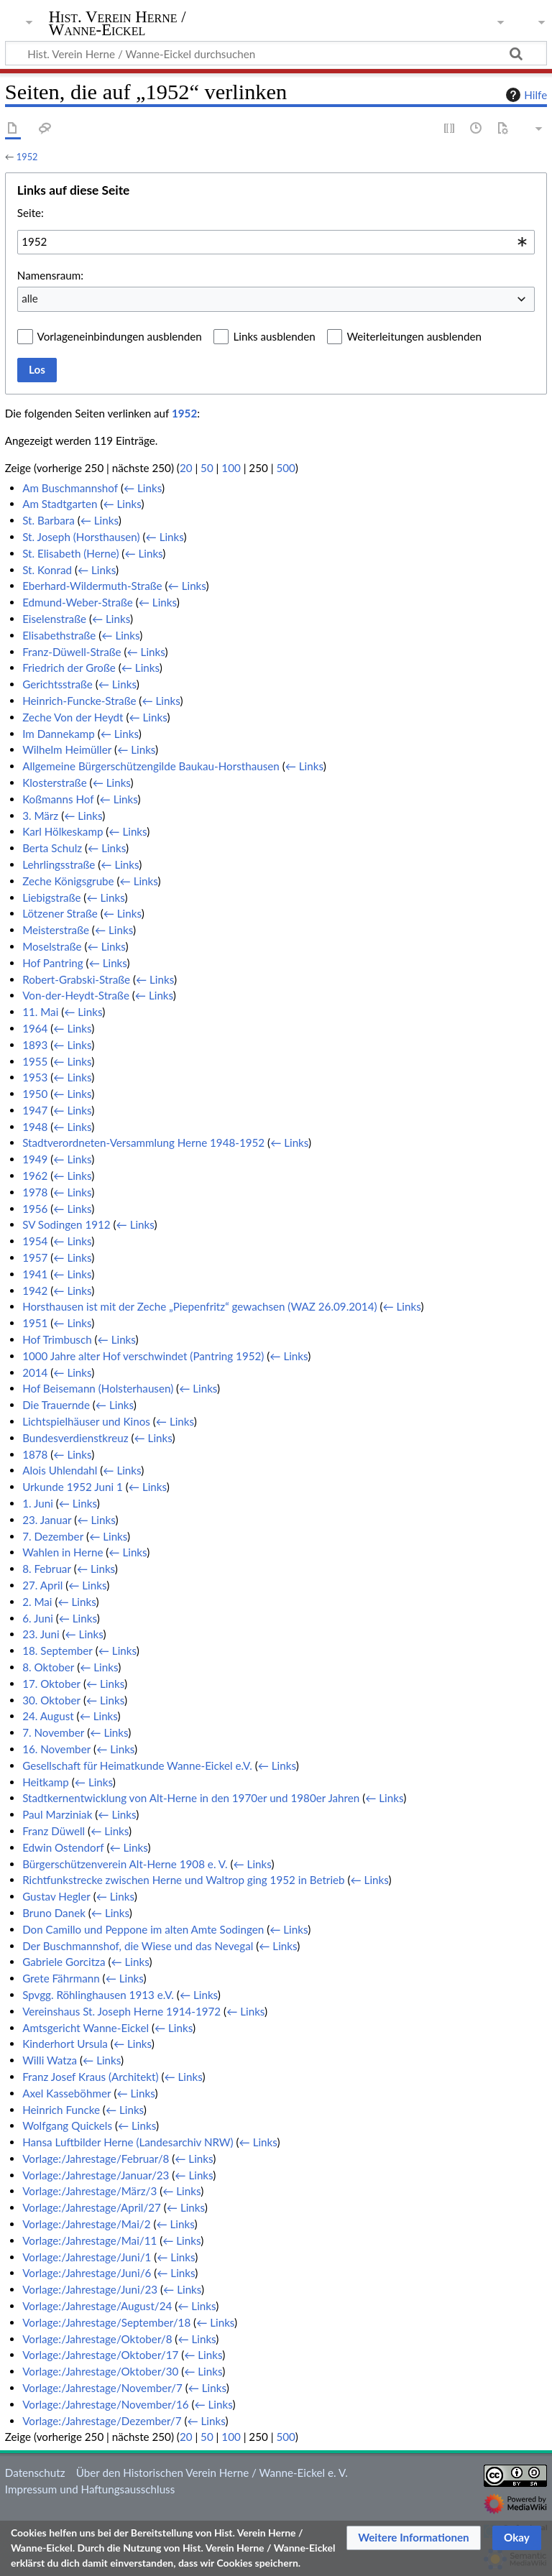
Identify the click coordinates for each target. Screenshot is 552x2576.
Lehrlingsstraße (58, 864)
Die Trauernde (56, 1404)
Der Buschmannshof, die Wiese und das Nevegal (137, 1945)
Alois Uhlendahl (59, 1470)
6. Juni (37, 1618)
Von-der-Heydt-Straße (75, 995)
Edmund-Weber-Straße (77, 602)
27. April (42, 1585)
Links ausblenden (274, 336)
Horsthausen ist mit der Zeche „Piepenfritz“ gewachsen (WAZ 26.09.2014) (199, 1306)
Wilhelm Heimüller (66, 749)
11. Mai (40, 1011)
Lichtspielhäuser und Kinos (86, 1421)
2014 (34, 1372)
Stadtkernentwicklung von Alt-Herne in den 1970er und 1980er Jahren (190, 1797)
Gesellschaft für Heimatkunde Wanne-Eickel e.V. (137, 1765)
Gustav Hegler (56, 1896)
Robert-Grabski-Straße (76, 979)
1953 (34, 1077)
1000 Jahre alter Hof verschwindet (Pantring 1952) (143, 1355)
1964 (34, 1028)
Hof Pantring (52, 962)
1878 (34, 1454)
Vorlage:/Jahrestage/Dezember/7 (101, 2420)
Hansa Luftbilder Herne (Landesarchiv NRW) (127, 2142)
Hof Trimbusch (57, 1339)
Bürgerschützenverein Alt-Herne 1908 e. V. (124, 1863)
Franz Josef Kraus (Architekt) (90, 2076)
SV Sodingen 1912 (66, 1224)
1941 (34, 1274)
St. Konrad (47, 569)
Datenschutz (35, 2472)
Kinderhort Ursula (65, 2043)
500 (285, 467)
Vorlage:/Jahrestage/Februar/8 (95, 2158)
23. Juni (40, 1634)
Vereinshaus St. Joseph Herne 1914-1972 (121, 2011)
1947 (34, 1110)
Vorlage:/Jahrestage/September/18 (106, 2322)
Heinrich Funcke (61, 2109)
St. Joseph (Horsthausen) (80, 536)
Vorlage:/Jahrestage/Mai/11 (89, 2240)
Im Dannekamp (58, 733)
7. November (53, 1732)
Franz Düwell (53, 1830)
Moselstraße (51, 946)
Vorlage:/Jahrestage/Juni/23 (89, 2289)
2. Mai (37, 1601)
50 (207, 467)
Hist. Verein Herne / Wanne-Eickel (117, 24)
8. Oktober (48, 1667)
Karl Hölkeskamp (62, 831)
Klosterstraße (54, 782)
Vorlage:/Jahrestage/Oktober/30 (100, 2371)
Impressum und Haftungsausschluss (90, 2489)
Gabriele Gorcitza (63, 1961)
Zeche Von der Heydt (72, 717)
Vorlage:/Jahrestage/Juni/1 (86, 2256)
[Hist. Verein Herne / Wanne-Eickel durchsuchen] (276, 53)
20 (186, 467)
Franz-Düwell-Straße (71, 651)
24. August (48, 1715)
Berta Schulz (52, 847)
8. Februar (46, 1568)
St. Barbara (48, 520)
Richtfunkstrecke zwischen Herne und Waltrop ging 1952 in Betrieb (183, 1879)
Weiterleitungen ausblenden (413, 336)
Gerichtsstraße (57, 684)
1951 (34, 1322)
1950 (34, 1093)
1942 (34, 1290)
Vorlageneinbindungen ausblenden (119, 336)
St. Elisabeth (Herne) (70, 553)
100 (230, 467)
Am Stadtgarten (59, 503)
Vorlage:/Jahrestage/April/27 (91, 2207)
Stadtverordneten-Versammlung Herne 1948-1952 (143, 1142)
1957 (34, 1257)
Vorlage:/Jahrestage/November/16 (105, 2404)
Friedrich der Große (69, 667)
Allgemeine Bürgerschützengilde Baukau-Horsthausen (151, 766)
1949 (34, 1159)
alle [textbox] (30, 298)
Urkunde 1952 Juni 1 (72, 1486)
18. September (57, 1650)
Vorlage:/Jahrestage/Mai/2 (86, 2223)
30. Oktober (51, 1700)
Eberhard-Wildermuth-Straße (92, 585)
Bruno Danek (54, 1912)
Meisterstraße (55, 929)
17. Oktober (51, 1683)
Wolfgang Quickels (67, 2125)
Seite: (30, 212)
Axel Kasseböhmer (66, 2093)
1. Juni (37, 1503)
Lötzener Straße (60, 913)
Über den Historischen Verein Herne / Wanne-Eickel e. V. (212, 2472)
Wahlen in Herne (62, 1552)
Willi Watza (49, 2060)
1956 (34, 1208)
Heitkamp (45, 1782)
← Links (143, 487)
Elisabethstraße (59, 635)
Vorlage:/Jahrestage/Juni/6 (86, 2272)
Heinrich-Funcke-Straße (79, 700)
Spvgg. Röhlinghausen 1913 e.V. (98, 1994)
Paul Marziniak (57, 1814)
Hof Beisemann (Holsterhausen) (97, 1388)
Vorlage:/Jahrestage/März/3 (89, 2190)
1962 (34, 1175)
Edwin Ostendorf (63, 1847)
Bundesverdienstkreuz (75, 1437)
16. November (56, 1748)
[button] (413, 2538)
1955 (34, 1061)
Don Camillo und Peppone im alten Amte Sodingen (143, 1929)
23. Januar (46, 1519)
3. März (40, 815)
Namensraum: (50, 275)
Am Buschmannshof (70, 487)
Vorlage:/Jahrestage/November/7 (102, 2387)
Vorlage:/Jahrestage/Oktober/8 (97, 2338)
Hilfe (524, 95)
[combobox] (276, 242)
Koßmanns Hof (57, 799)
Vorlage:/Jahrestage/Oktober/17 (100, 2354)
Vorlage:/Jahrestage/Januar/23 (95, 2175)
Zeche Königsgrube (68, 880)
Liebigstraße (51, 897)
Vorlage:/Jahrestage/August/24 (97, 2305)
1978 (34, 1192)
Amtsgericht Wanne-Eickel (85, 2027)
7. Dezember (52, 1536)
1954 (34, 1240)
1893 (34, 1044)
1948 (34, 1126)
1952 (27, 156)
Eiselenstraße (54, 618)
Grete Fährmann (61, 1978)
